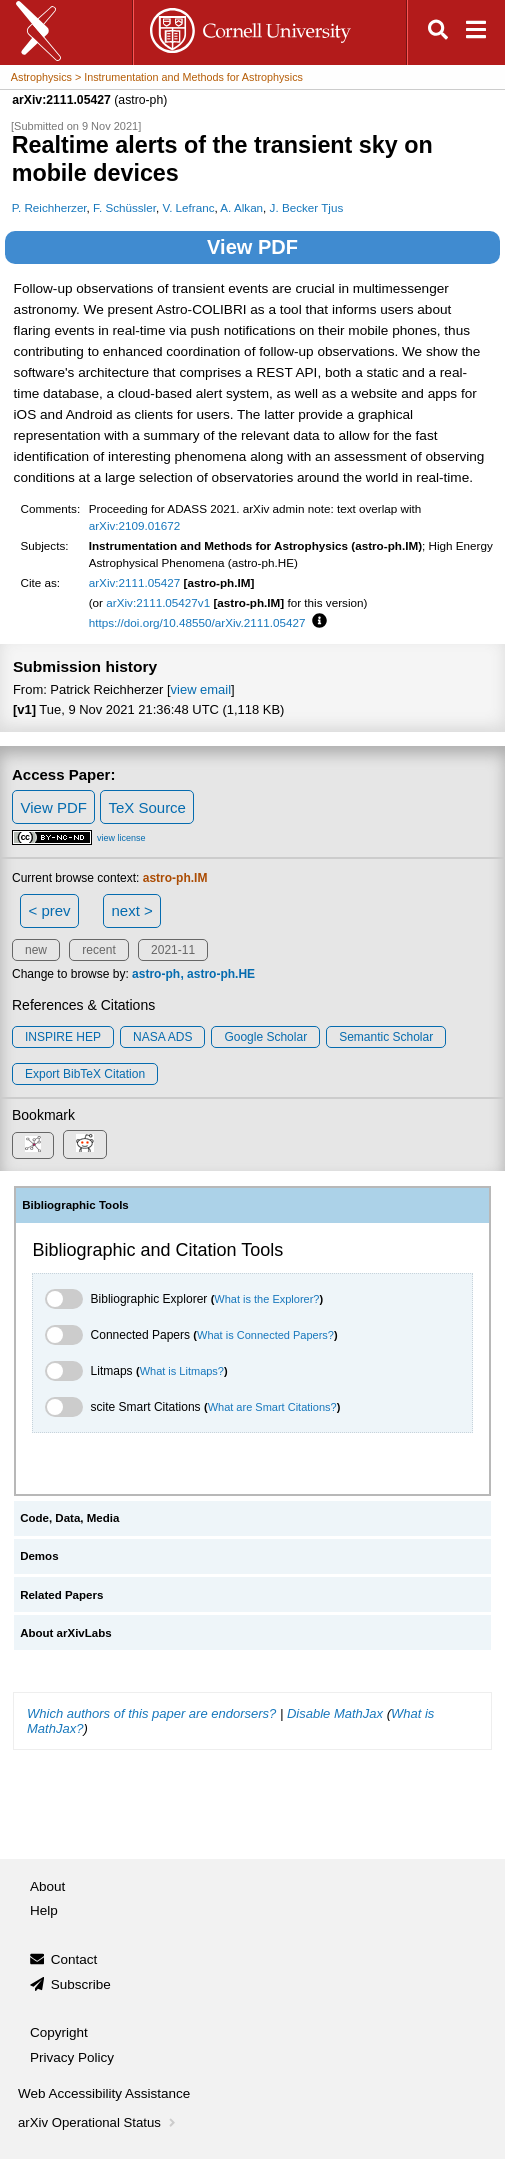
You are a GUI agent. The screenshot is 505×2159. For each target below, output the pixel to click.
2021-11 (173, 950)
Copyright (59, 2032)
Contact (74, 1959)
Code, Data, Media (69, 1518)
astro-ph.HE (221, 974)
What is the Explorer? (266, 1299)
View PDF (252, 247)
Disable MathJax (335, 1713)
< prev (50, 910)
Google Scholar (265, 1037)
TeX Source (147, 807)
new (36, 950)
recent (98, 950)
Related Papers (61, 1595)
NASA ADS (162, 1037)
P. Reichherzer (49, 207)
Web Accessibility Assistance (104, 2093)
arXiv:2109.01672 (135, 525)
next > (131, 910)
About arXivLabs (66, 1633)
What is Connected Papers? (265, 1335)
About (47, 1886)
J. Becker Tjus (307, 207)
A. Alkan (241, 207)
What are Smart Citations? (272, 1407)
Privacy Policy (72, 2057)
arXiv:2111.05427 (135, 582)
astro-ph (156, 974)
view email (201, 689)
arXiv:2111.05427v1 (158, 602)
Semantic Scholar (386, 1037)
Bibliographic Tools (75, 1205)
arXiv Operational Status (98, 2122)
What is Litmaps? (182, 1371)
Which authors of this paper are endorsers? (151, 1713)
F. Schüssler (124, 207)
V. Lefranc (188, 207)
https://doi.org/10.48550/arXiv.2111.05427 (197, 622)
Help (44, 1910)
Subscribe (81, 1984)
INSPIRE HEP (63, 1037)
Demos (39, 1556)
